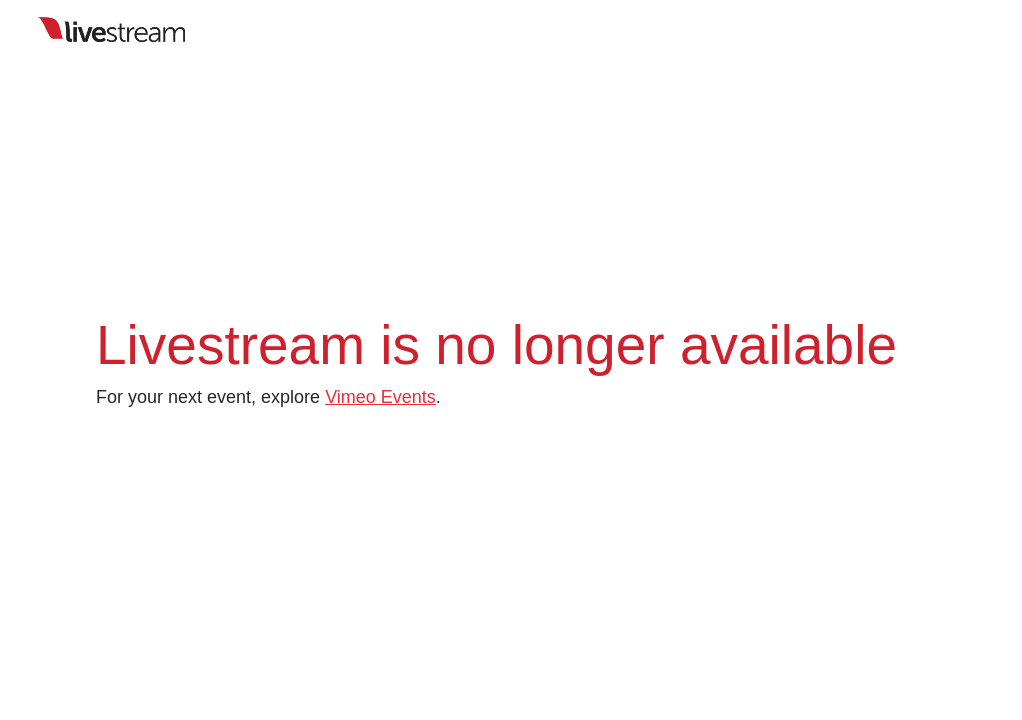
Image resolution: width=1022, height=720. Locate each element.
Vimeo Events (380, 397)
